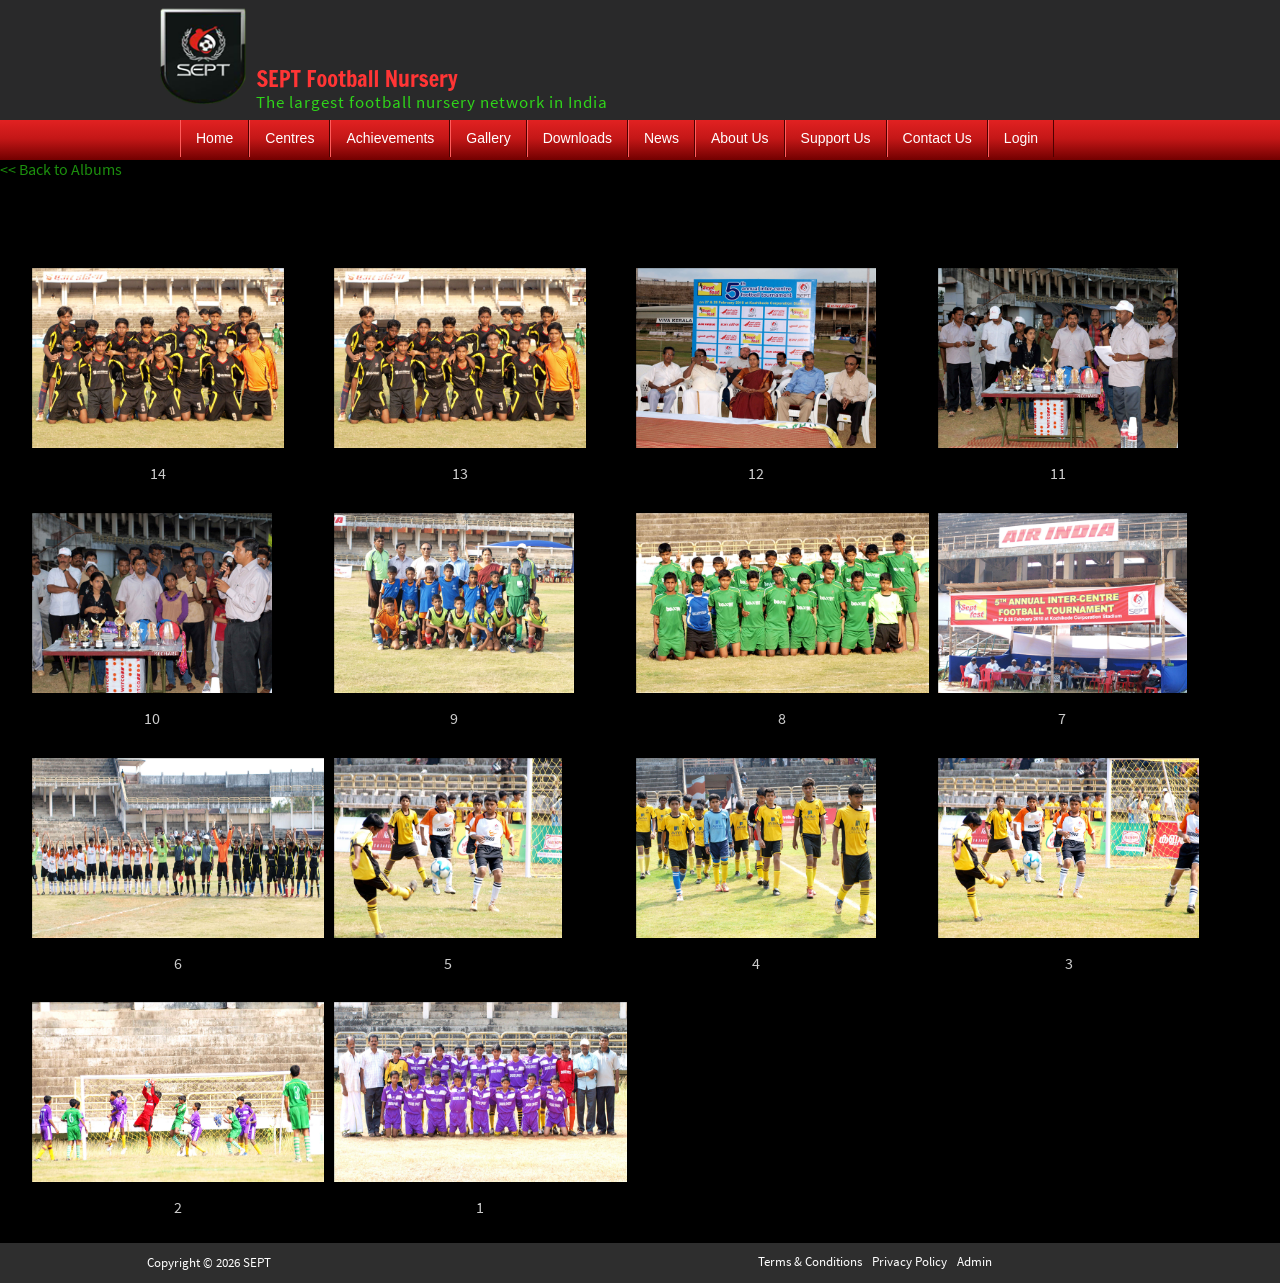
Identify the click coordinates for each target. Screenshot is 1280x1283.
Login (1021, 138)
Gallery (488, 138)
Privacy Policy (909, 1261)
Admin (974, 1261)
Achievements (390, 138)
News (661, 138)
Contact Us (937, 138)
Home (214, 138)
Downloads (577, 138)
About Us (740, 138)
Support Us (836, 138)
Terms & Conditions (810, 1261)
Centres (289, 138)
